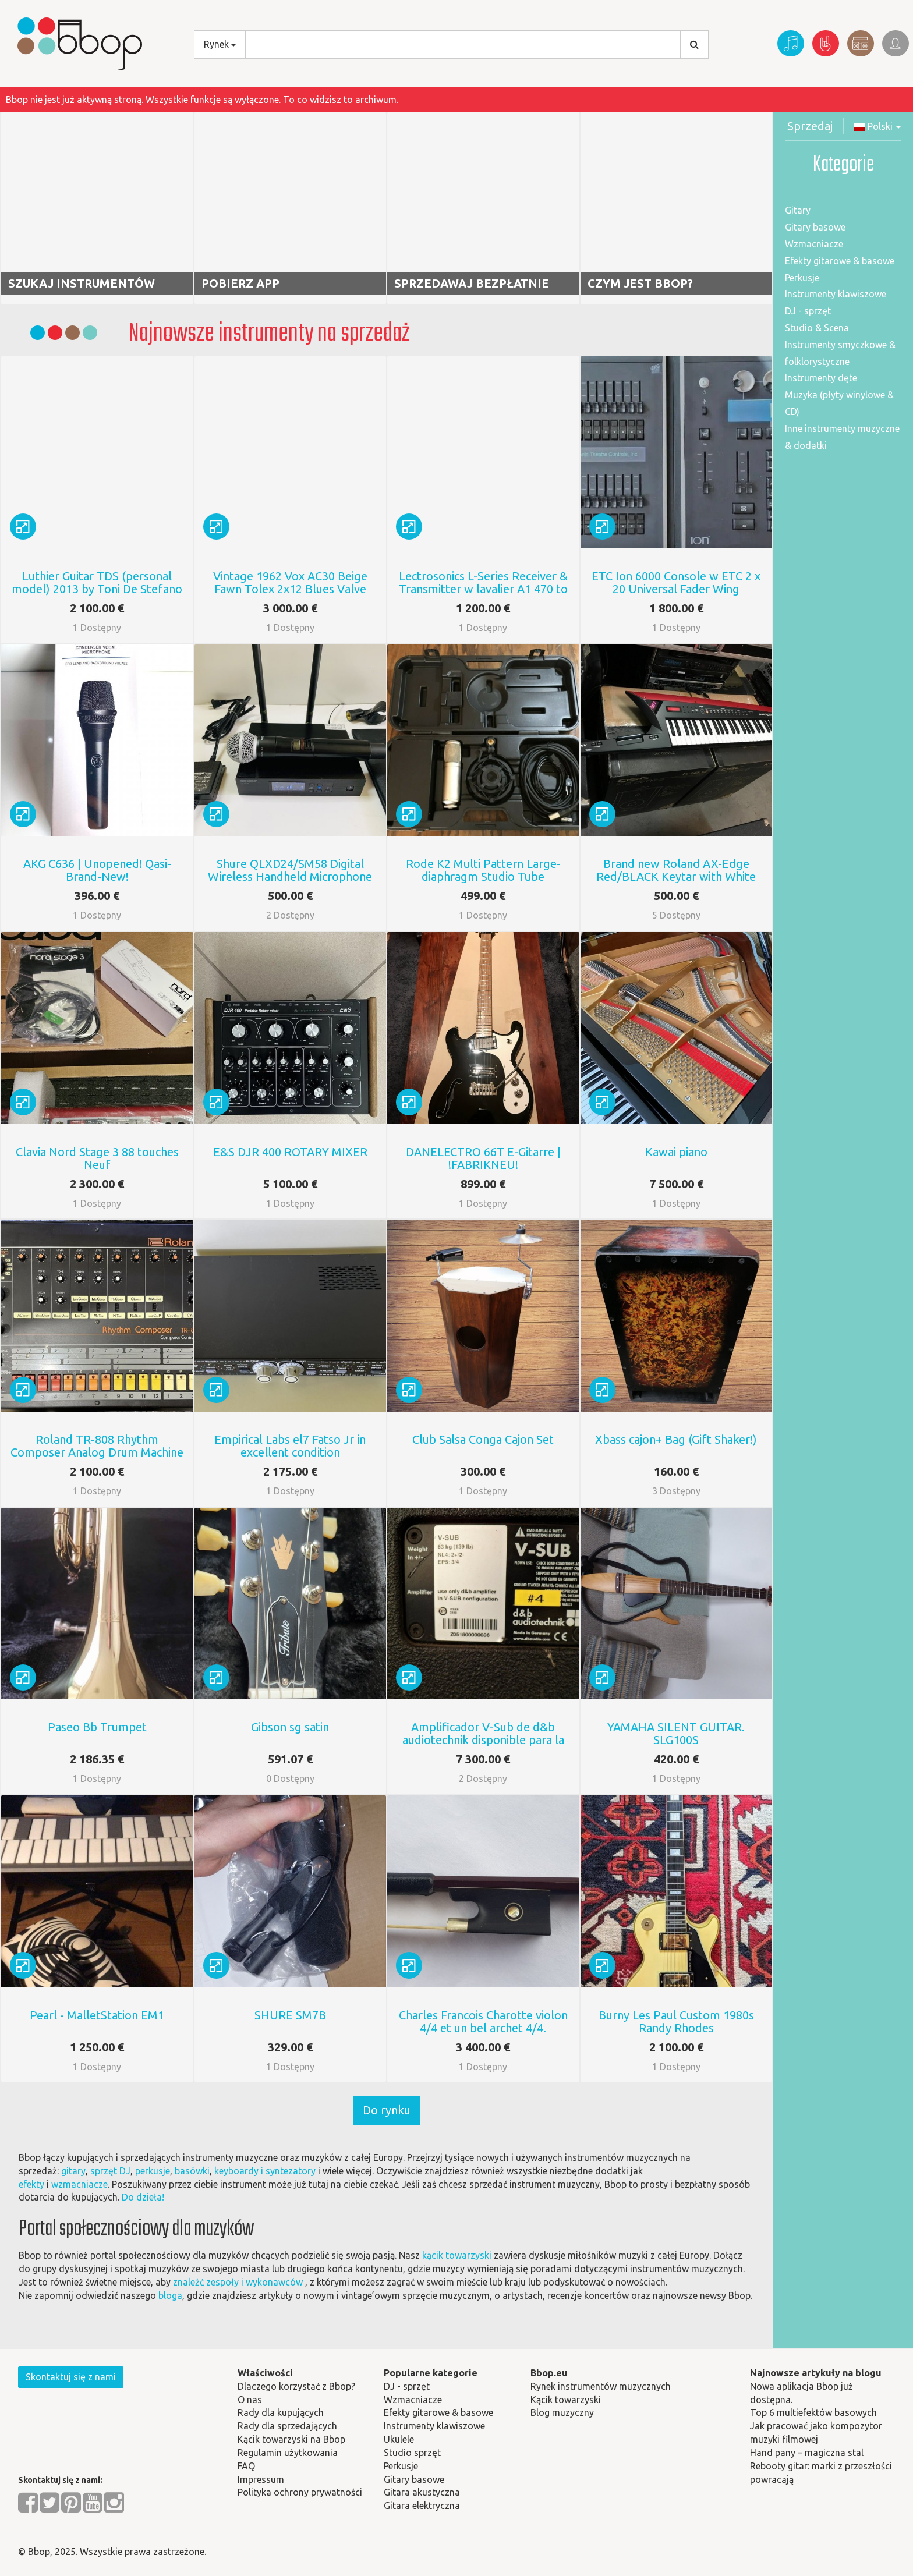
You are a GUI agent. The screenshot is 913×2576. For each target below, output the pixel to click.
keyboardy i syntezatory (265, 2171)
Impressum (261, 2479)
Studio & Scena (817, 328)
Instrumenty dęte (821, 378)
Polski (877, 126)
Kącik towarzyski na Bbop (291, 2439)
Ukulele (399, 2439)
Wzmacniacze (814, 244)
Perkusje (802, 277)
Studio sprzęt (412, 2452)
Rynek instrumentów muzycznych (600, 2386)
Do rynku (387, 2110)
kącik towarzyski (456, 2255)
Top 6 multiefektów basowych (813, 2412)
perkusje (152, 2171)
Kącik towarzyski (565, 2399)
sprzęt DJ (110, 2171)
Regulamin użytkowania (288, 2452)
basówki (192, 2171)
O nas (250, 2399)
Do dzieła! (143, 2197)
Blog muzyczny (562, 2412)
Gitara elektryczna (422, 2505)
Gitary (798, 210)
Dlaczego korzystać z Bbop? (296, 2386)
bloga (170, 2295)
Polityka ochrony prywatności (300, 2492)
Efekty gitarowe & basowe (839, 261)
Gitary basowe (815, 227)
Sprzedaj (810, 126)
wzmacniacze (79, 2184)
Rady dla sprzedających (287, 2426)
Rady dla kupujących (281, 2412)
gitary (73, 2171)
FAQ (246, 2466)
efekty (31, 2184)
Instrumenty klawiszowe (835, 294)
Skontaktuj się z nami (71, 2377)
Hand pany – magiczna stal (807, 2452)
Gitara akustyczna (422, 2492)
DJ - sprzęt (808, 311)
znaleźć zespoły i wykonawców (238, 2282)
